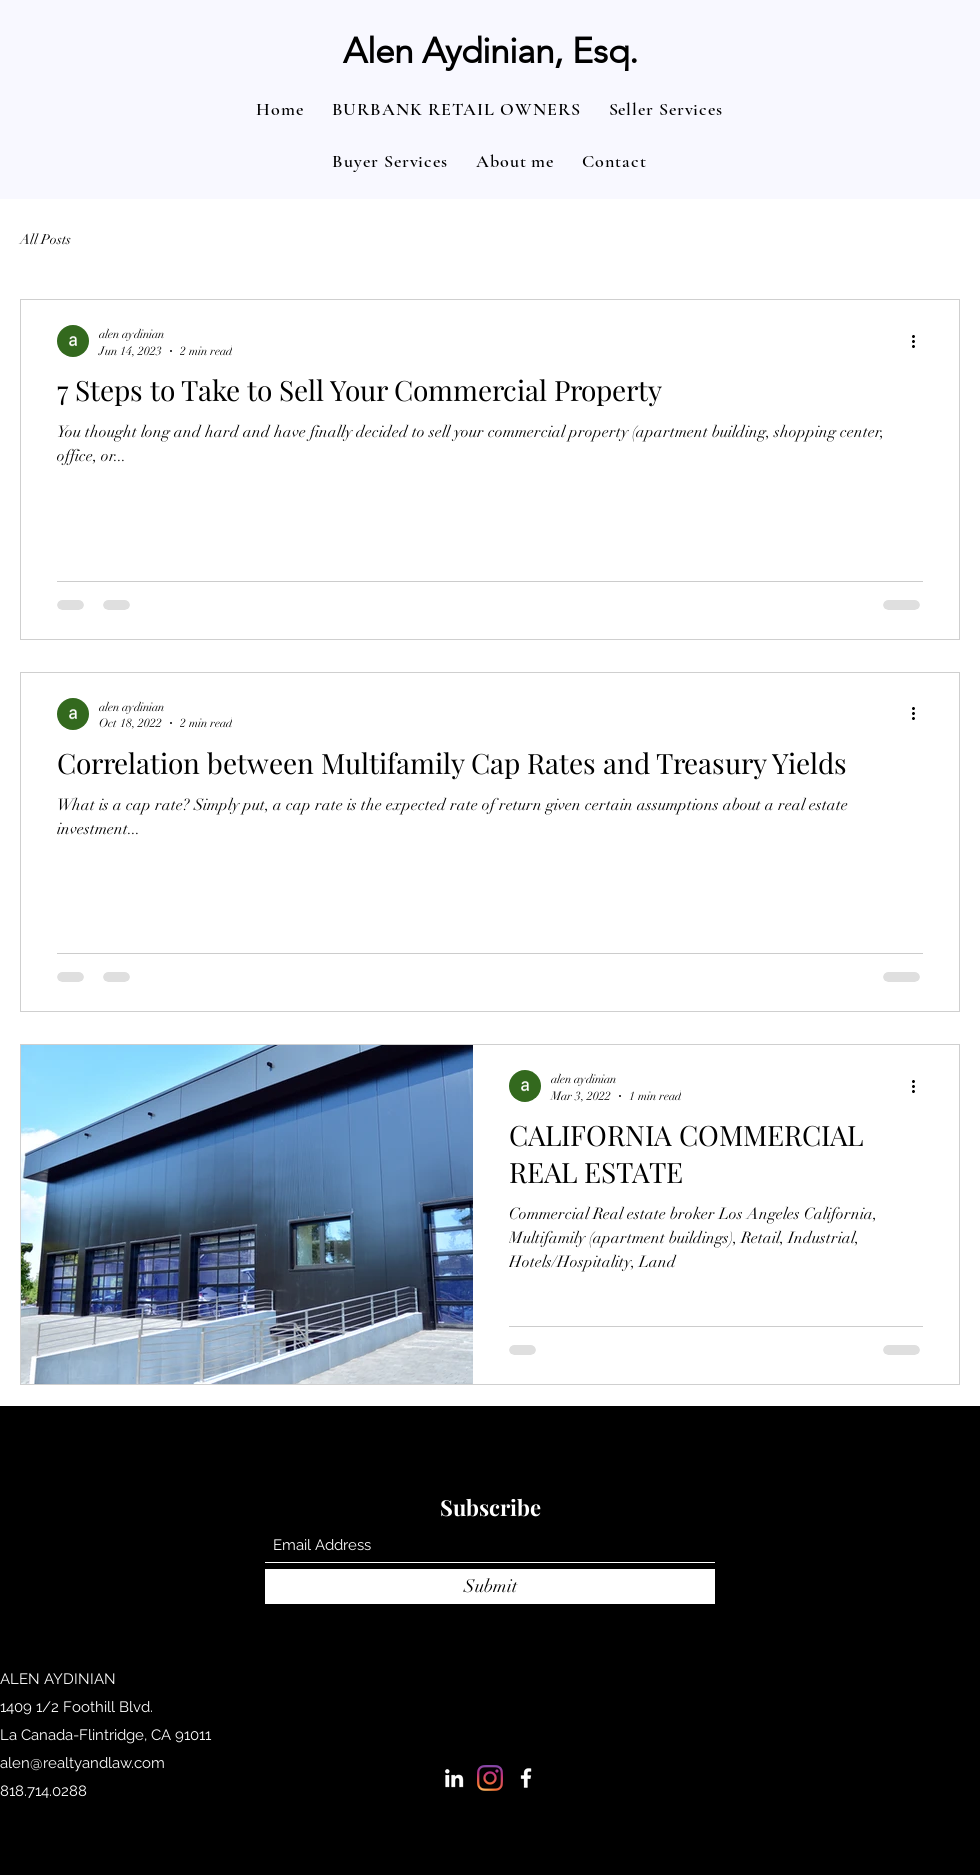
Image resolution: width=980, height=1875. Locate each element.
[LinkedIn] (454, 1778)
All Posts (45, 239)
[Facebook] (526, 1778)
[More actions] (920, 341)
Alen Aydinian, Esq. (490, 50)
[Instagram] (490, 1778)
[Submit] (490, 1586)
